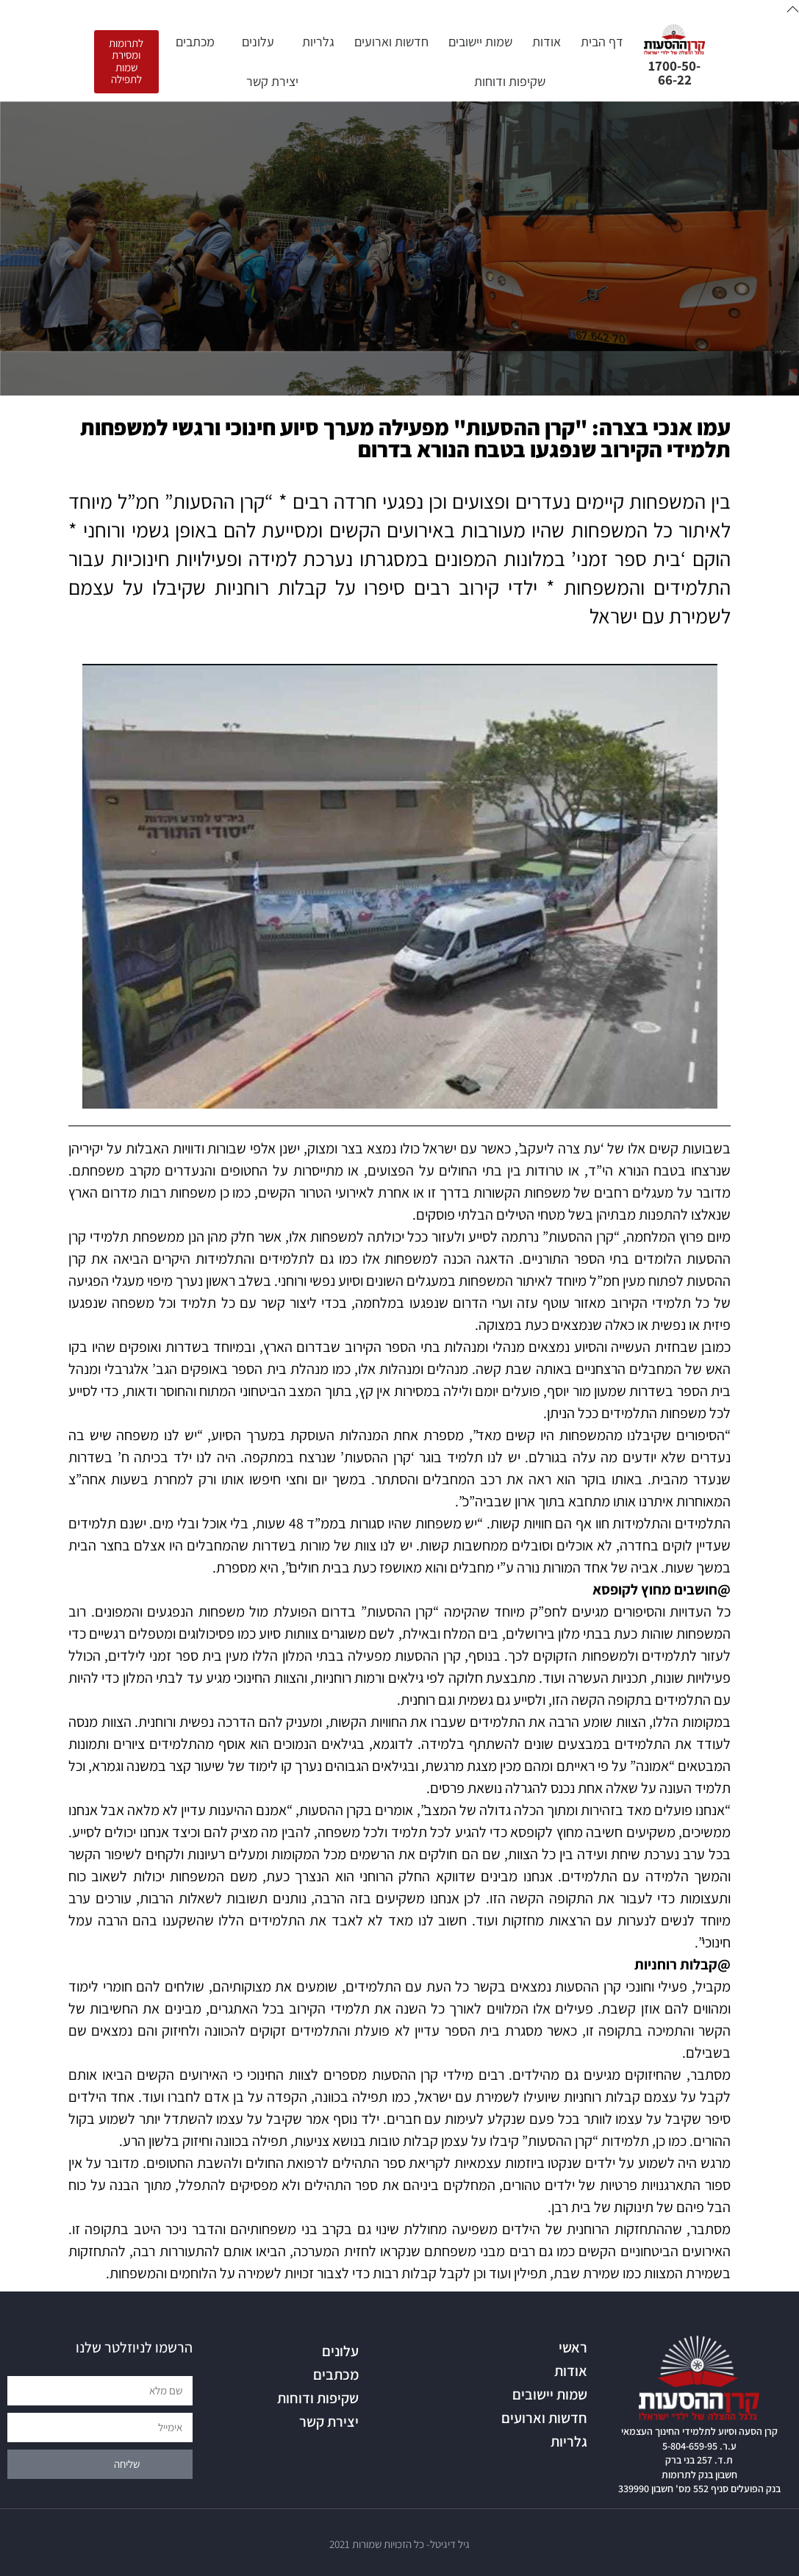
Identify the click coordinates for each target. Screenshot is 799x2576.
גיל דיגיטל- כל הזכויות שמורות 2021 (399, 2544)
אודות (546, 41)
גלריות (314, 41)
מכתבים (191, 41)
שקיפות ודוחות (509, 81)
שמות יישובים (480, 41)
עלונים (254, 41)
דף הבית (602, 41)
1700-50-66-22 (674, 72)
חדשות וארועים (391, 41)
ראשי (573, 2347)
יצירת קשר (272, 81)
